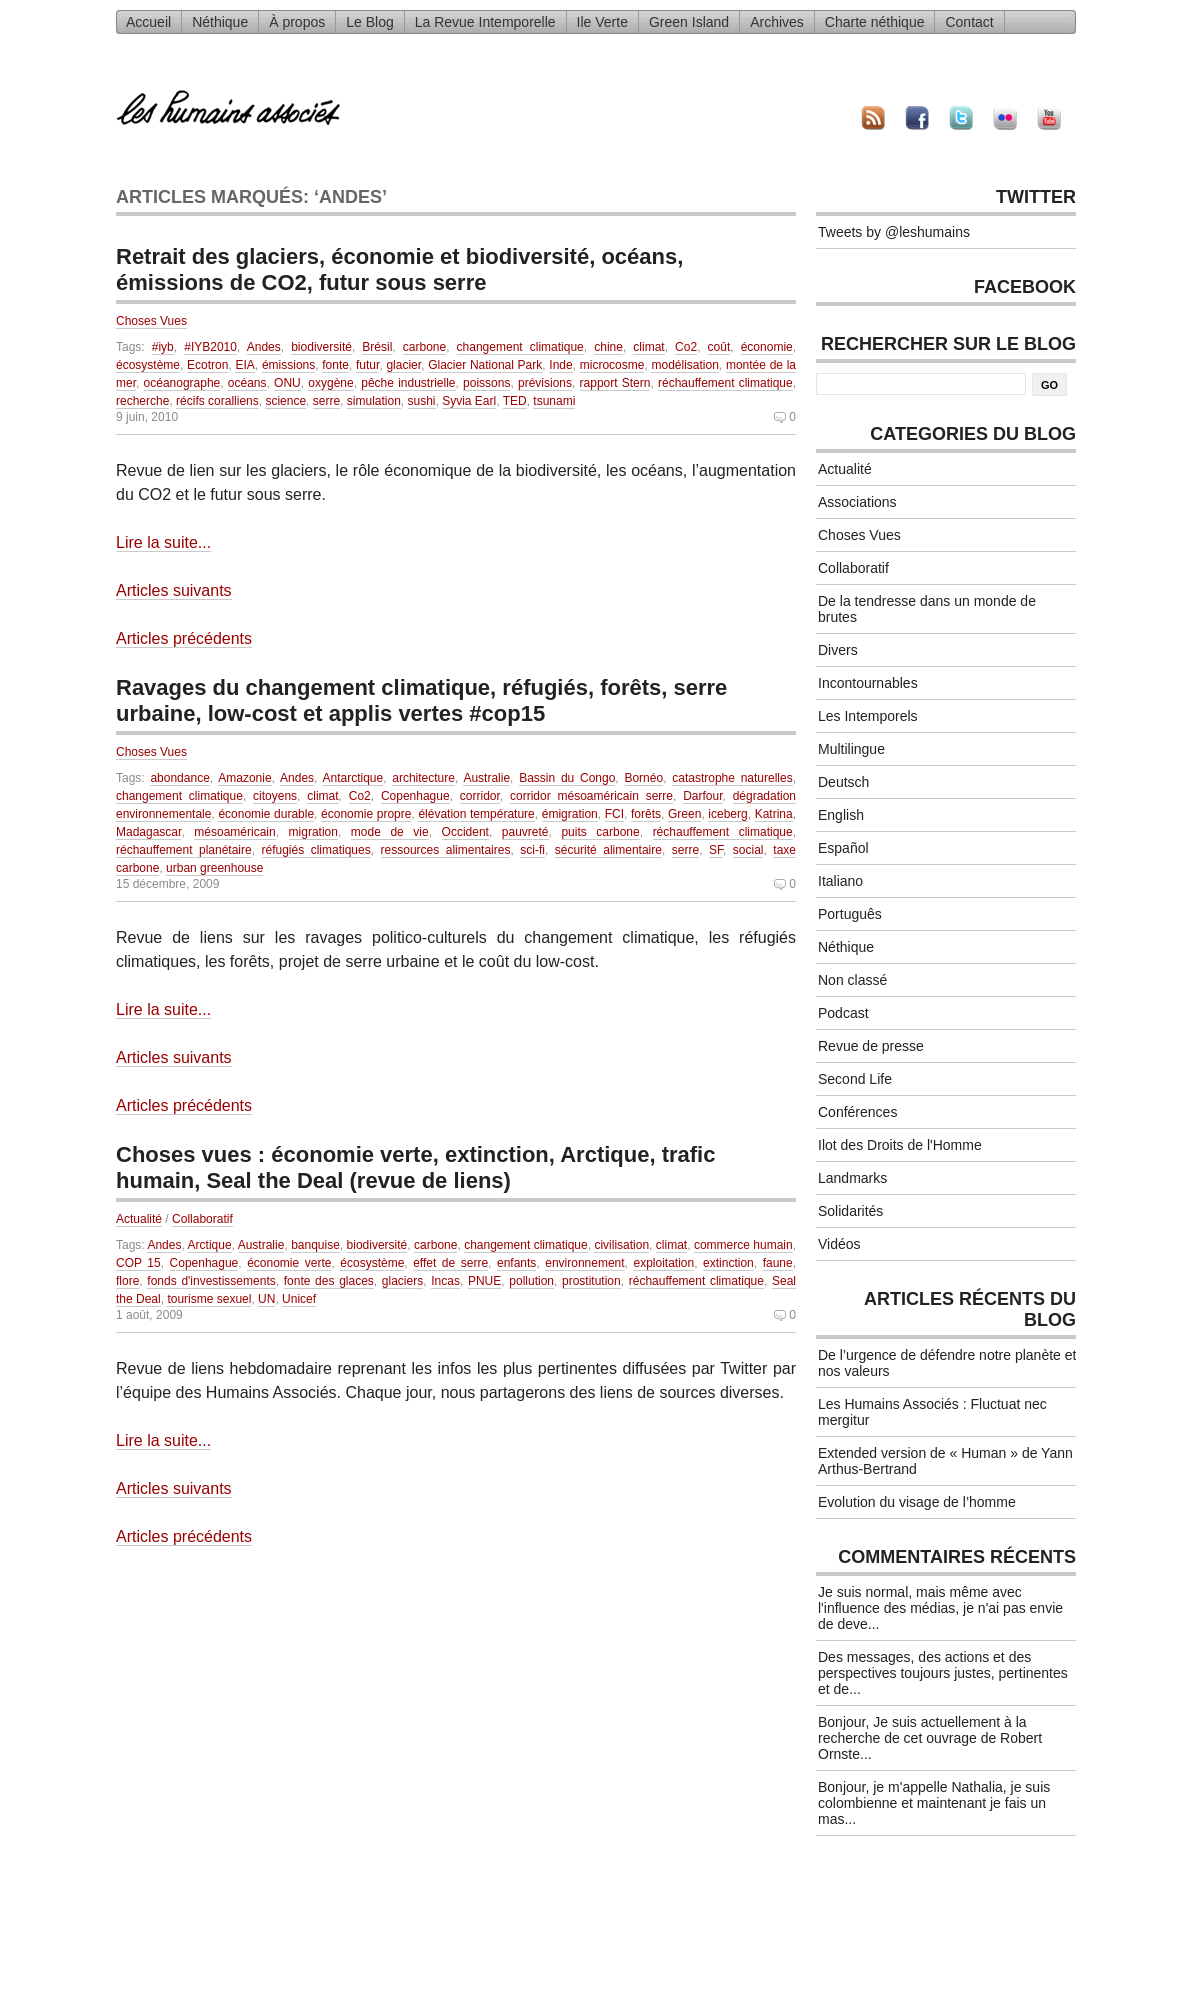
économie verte (289, 1263)
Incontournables (868, 683)
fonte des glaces (329, 1281)
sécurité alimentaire (608, 850)
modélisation (684, 365)
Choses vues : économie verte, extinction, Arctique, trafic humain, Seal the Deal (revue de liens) (415, 1167)
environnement (584, 1263)
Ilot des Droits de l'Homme (900, 1145)
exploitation (663, 1263)
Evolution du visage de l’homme (917, 1502)
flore (127, 1281)
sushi (422, 401)
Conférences (857, 1112)
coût (719, 347)
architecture (423, 778)
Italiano (840, 881)
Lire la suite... (163, 542)
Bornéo (643, 778)
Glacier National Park (485, 365)
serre (326, 401)
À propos (297, 22)
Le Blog (369, 22)
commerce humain (743, 1245)
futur (367, 365)
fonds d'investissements (211, 1281)
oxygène (330, 383)
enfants (516, 1263)
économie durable (266, 814)
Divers (838, 650)
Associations (857, 502)
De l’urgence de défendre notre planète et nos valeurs (947, 1363)
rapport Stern (615, 383)
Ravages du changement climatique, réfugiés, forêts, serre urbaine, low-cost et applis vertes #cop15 (421, 700)
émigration (570, 814)
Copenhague (415, 796)
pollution (531, 1281)
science (285, 401)
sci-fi (532, 850)
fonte (335, 365)
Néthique (220, 22)
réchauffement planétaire (184, 850)
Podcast (843, 1013)
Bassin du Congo (567, 778)
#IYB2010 (210, 347)
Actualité (139, 1219)
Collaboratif (202, 1219)
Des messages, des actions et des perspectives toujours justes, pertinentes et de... (943, 1673)
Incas (445, 1281)
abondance (179, 778)
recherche (142, 401)
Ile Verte (602, 22)
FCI (614, 814)
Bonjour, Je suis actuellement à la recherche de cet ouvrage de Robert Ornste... (930, 1738)
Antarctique (352, 778)
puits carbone (600, 832)
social (748, 850)
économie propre (366, 814)
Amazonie (244, 778)
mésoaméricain (234, 832)
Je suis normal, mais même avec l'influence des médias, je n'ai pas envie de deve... (940, 1608)
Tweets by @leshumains (894, 232)
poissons (486, 383)
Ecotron (207, 365)
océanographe (182, 383)
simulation (374, 401)
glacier (403, 365)
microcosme (612, 365)
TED (515, 401)
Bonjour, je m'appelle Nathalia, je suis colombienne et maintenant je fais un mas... (934, 1803)
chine (608, 347)
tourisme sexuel (209, 1299)
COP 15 (138, 1263)
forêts (646, 814)
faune (778, 1263)
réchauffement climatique (725, 383)
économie (767, 347)
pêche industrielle (408, 383)
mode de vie (390, 832)
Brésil (377, 347)
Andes (264, 347)
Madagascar (148, 832)
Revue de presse (871, 1046)
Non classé (852, 980)
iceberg (727, 814)
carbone (424, 347)
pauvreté (525, 832)
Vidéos (839, 1244)
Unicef (299, 1299)
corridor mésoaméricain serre (591, 796)
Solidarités (850, 1211)
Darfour (702, 796)
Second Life (855, 1079)
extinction (728, 1263)
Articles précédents (184, 638)
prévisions (545, 383)
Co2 (686, 347)
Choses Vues (151, 321)
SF (716, 850)
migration (313, 832)
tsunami (554, 401)
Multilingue (851, 749)
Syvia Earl (469, 401)
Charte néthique (875, 22)
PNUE (484, 1281)
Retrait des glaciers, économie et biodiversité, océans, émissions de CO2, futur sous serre (399, 269)
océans (247, 383)
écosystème (148, 365)
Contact (969, 22)
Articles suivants (174, 590)
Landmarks (852, 1178)
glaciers (402, 1281)
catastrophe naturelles (732, 778)
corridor (480, 796)
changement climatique (520, 347)
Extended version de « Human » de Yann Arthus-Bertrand (945, 1461)
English (841, 815)
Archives (777, 22)
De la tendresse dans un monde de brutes (927, 609)
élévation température (476, 814)
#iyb (163, 347)
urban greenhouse (214, 868)
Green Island (689, 22)
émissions (288, 365)
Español (843, 848)
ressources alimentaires (446, 850)
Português (850, 914)
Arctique (210, 1245)
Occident (465, 832)
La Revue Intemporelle (485, 22)
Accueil (148, 22)
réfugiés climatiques (316, 850)
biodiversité (321, 347)
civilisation (621, 1245)
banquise (315, 1245)
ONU (287, 383)
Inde (560, 365)
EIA (244, 365)
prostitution (591, 1281)
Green (684, 814)
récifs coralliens (217, 401)
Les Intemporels (868, 716)
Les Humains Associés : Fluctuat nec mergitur (932, 1412)
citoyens (275, 796)
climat (648, 347)
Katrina (774, 814)
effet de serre (450, 1263)
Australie (486, 778)
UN (266, 1299)
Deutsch (843, 782)
